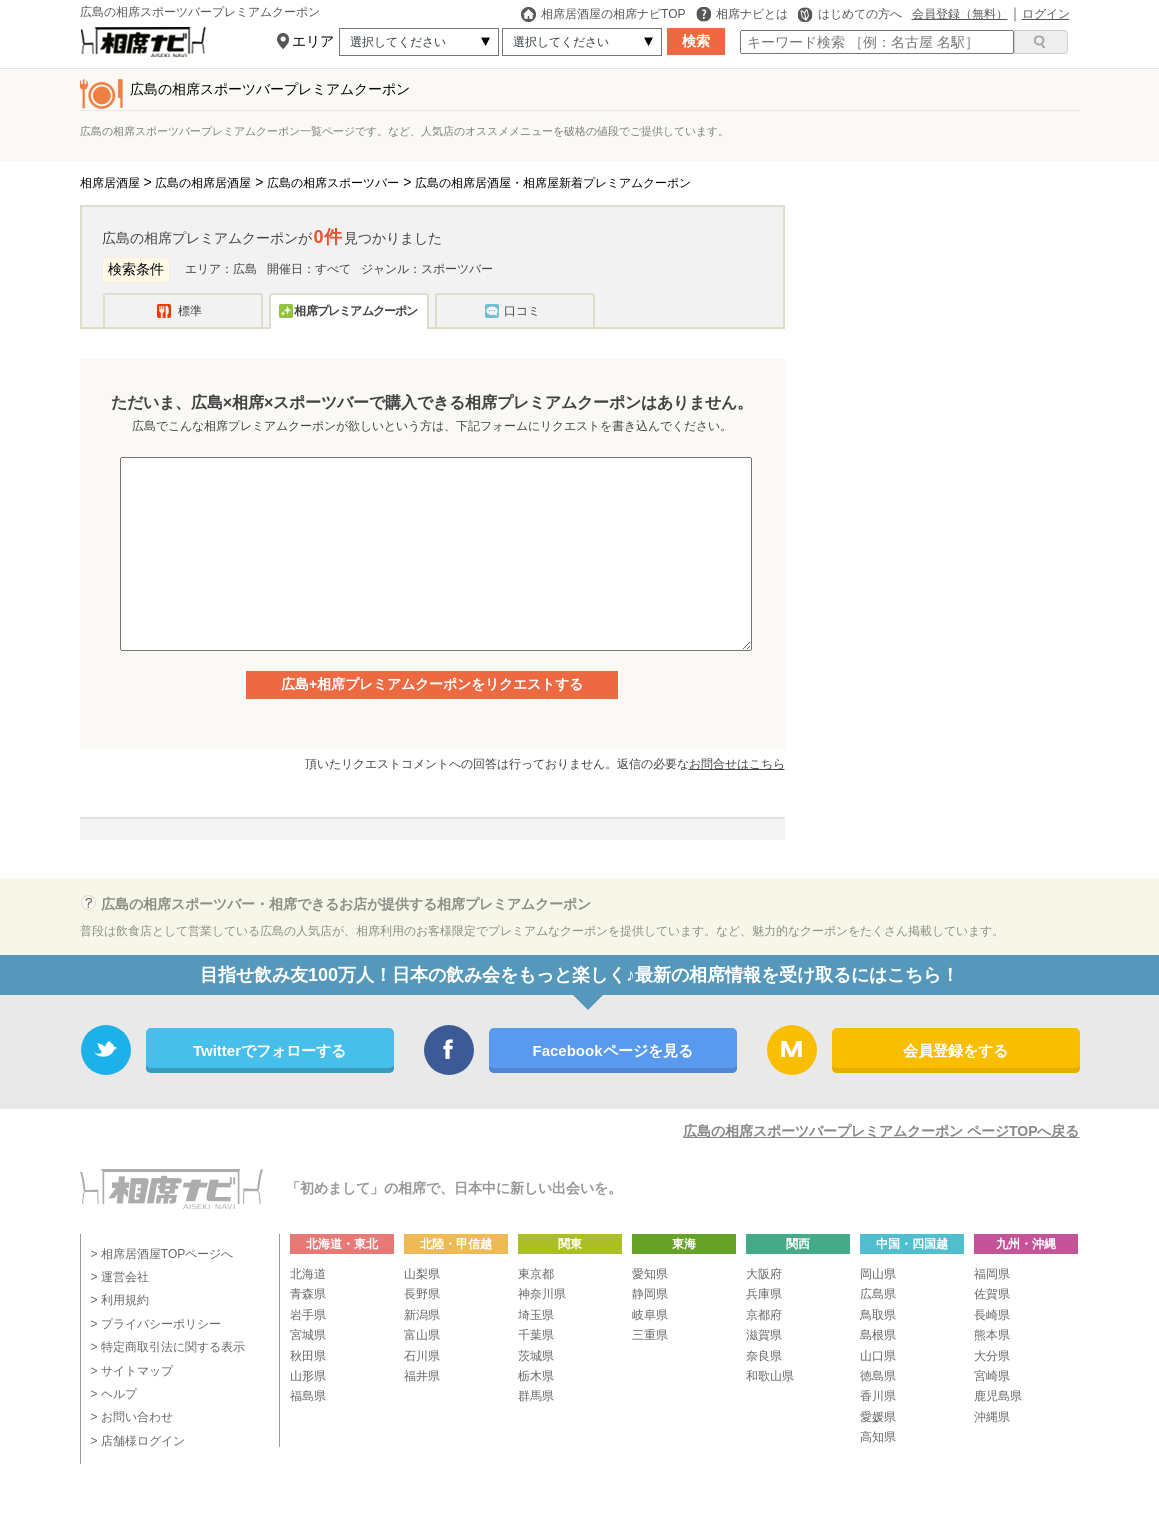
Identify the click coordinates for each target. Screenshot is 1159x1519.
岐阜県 (650, 1315)
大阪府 (764, 1274)
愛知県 (650, 1274)
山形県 (308, 1376)
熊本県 (992, 1335)
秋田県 (308, 1356)
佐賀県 (992, 1294)
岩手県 (308, 1315)
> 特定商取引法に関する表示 (168, 1347)
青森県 (308, 1294)
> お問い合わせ (132, 1417)
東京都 (536, 1274)
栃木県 (536, 1376)
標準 (190, 311)
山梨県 (422, 1274)
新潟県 (422, 1315)
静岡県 (650, 1294)
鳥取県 (878, 1315)
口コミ (522, 311)
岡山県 (878, 1274)
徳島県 (878, 1376)
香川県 (878, 1396)
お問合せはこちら (737, 764)
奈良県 (764, 1356)
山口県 (878, 1356)
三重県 (650, 1335)
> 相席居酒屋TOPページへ (162, 1254)
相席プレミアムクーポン (355, 311)
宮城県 (308, 1335)
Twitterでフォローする (269, 1050)
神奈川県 (542, 1294)
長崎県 (992, 1315)
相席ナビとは (742, 14)
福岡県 (992, 1274)
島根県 (878, 1335)
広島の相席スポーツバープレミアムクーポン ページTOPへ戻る (881, 1131)
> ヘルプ (114, 1394)
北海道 (308, 1274)
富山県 (422, 1335)
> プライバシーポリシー (156, 1324)
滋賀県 (764, 1335)
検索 (696, 41)
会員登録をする (955, 1050)
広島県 (878, 1294)
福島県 (308, 1396)
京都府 (764, 1315)
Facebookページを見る (612, 1050)
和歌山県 (770, 1376)
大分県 (992, 1356)
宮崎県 (992, 1376)
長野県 (422, 1294)
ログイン (1046, 14)
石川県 (422, 1356)
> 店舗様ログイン (138, 1441)
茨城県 (536, 1356)
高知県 (878, 1437)
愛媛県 (878, 1417)
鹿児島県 (998, 1396)
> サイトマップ (132, 1371)
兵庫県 (764, 1294)
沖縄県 (992, 1417)
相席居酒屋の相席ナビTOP (603, 14)
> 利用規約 (120, 1300)
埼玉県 (536, 1315)
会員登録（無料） (960, 14)
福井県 (422, 1376)
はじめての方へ (850, 14)
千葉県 (536, 1335)
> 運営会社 (120, 1277)
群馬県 (536, 1396)
